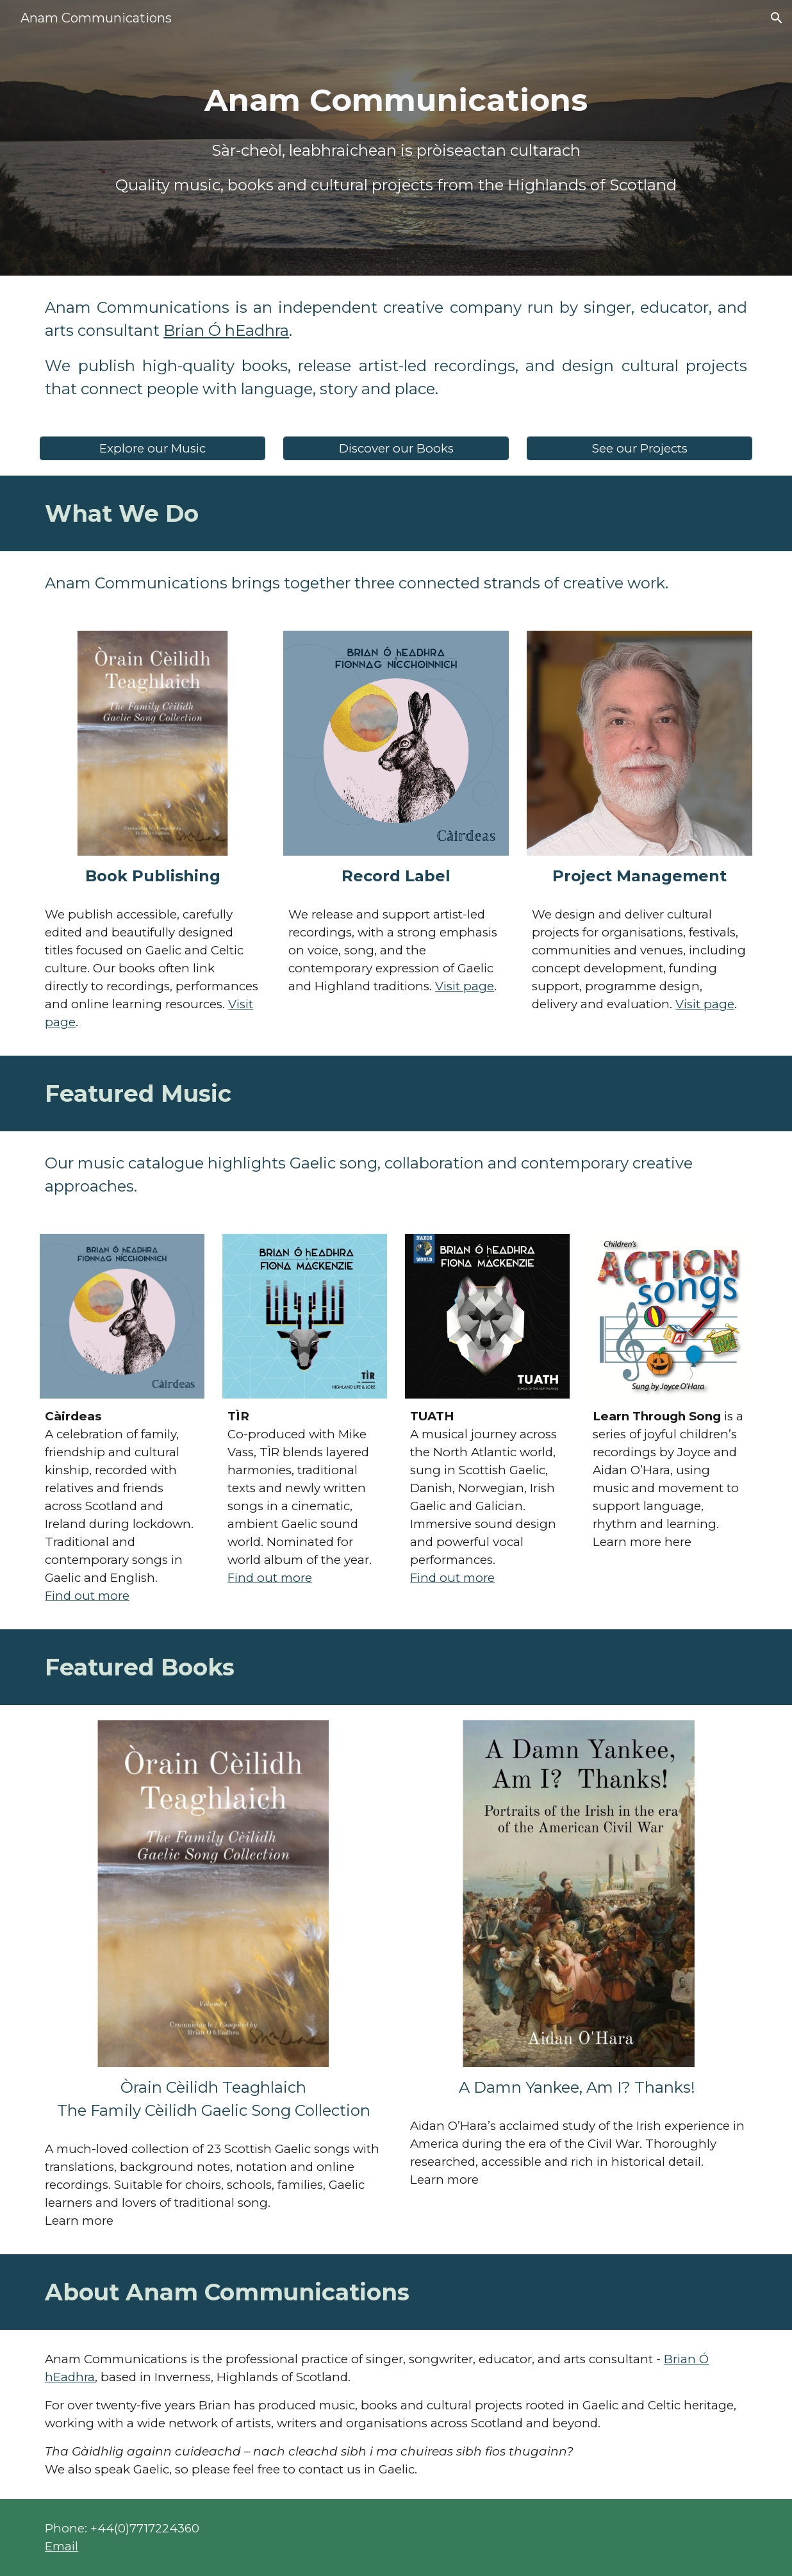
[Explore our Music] (152, 448)
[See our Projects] (639, 448)
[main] (396, 100)
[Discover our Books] (396, 448)
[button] (776, 18)
